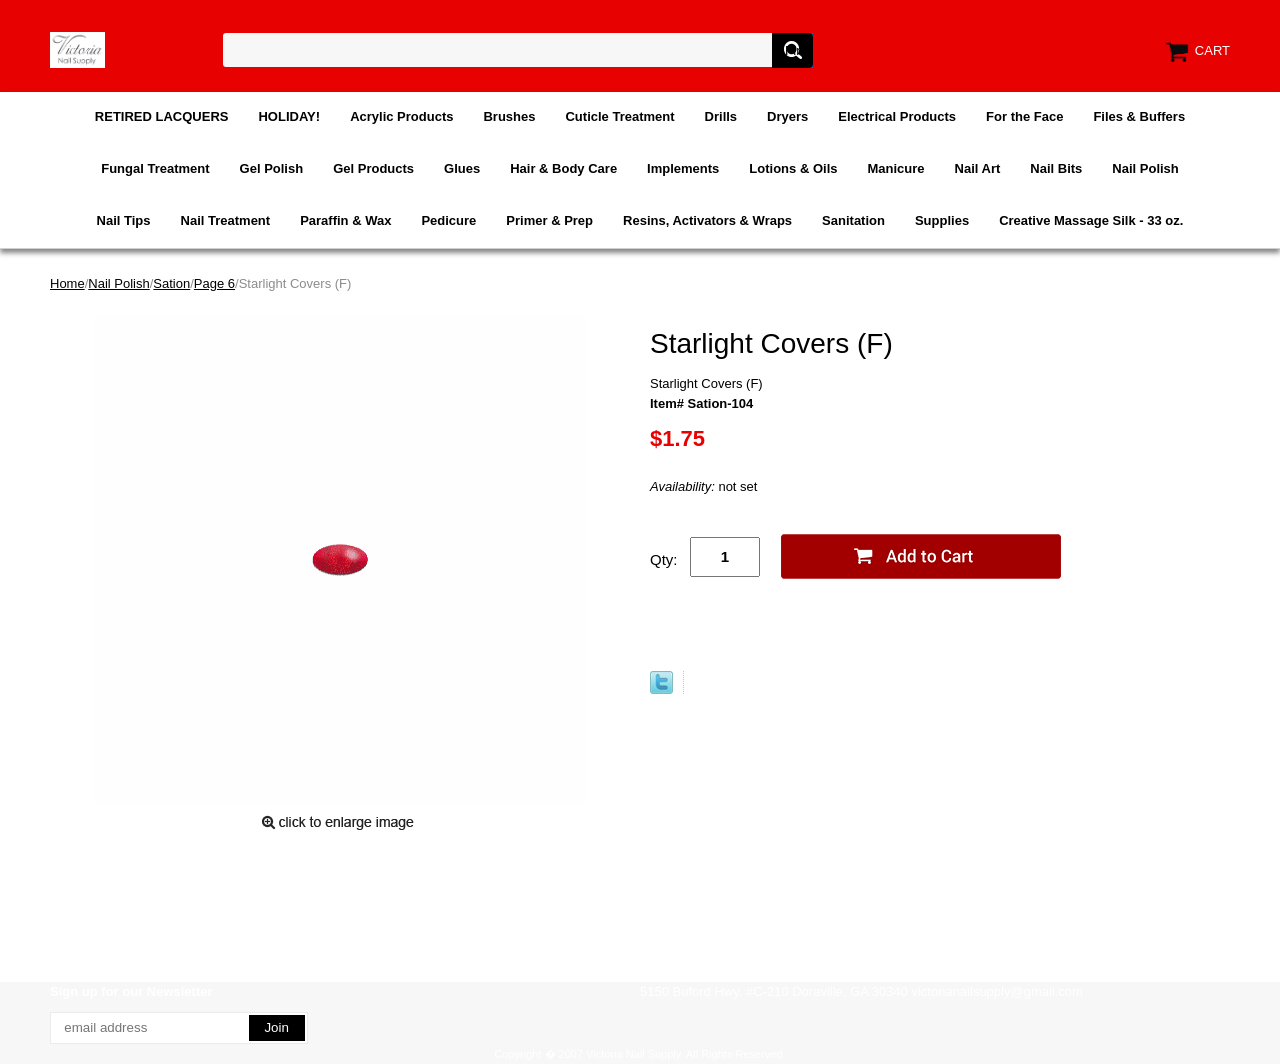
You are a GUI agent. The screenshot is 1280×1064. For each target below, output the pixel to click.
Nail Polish (1145, 168)
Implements (683, 168)
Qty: (664, 559)
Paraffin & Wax (345, 220)
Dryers (787, 116)
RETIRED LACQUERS (162, 116)
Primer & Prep (549, 220)
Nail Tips (124, 220)
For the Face (1024, 116)
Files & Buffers (1139, 116)
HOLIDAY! (289, 116)
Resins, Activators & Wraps (707, 220)
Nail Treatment (226, 220)
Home (67, 283)
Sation (171, 283)
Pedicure (448, 220)
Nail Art (978, 168)
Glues (462, 168)
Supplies (942, 220)
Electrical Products (897, 116)
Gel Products (373, 168)
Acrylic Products (401, 116)
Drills (721, 116)
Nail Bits (1056, 168)
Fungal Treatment (155, 168)
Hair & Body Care (563, 168)
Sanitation (853, 220)
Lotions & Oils (793, 168)
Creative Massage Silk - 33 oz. (1091, 220)
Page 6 (214, 283)
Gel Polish (272, 168)
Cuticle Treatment (619, 116)
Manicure (895, 168)
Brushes (509, 116)
